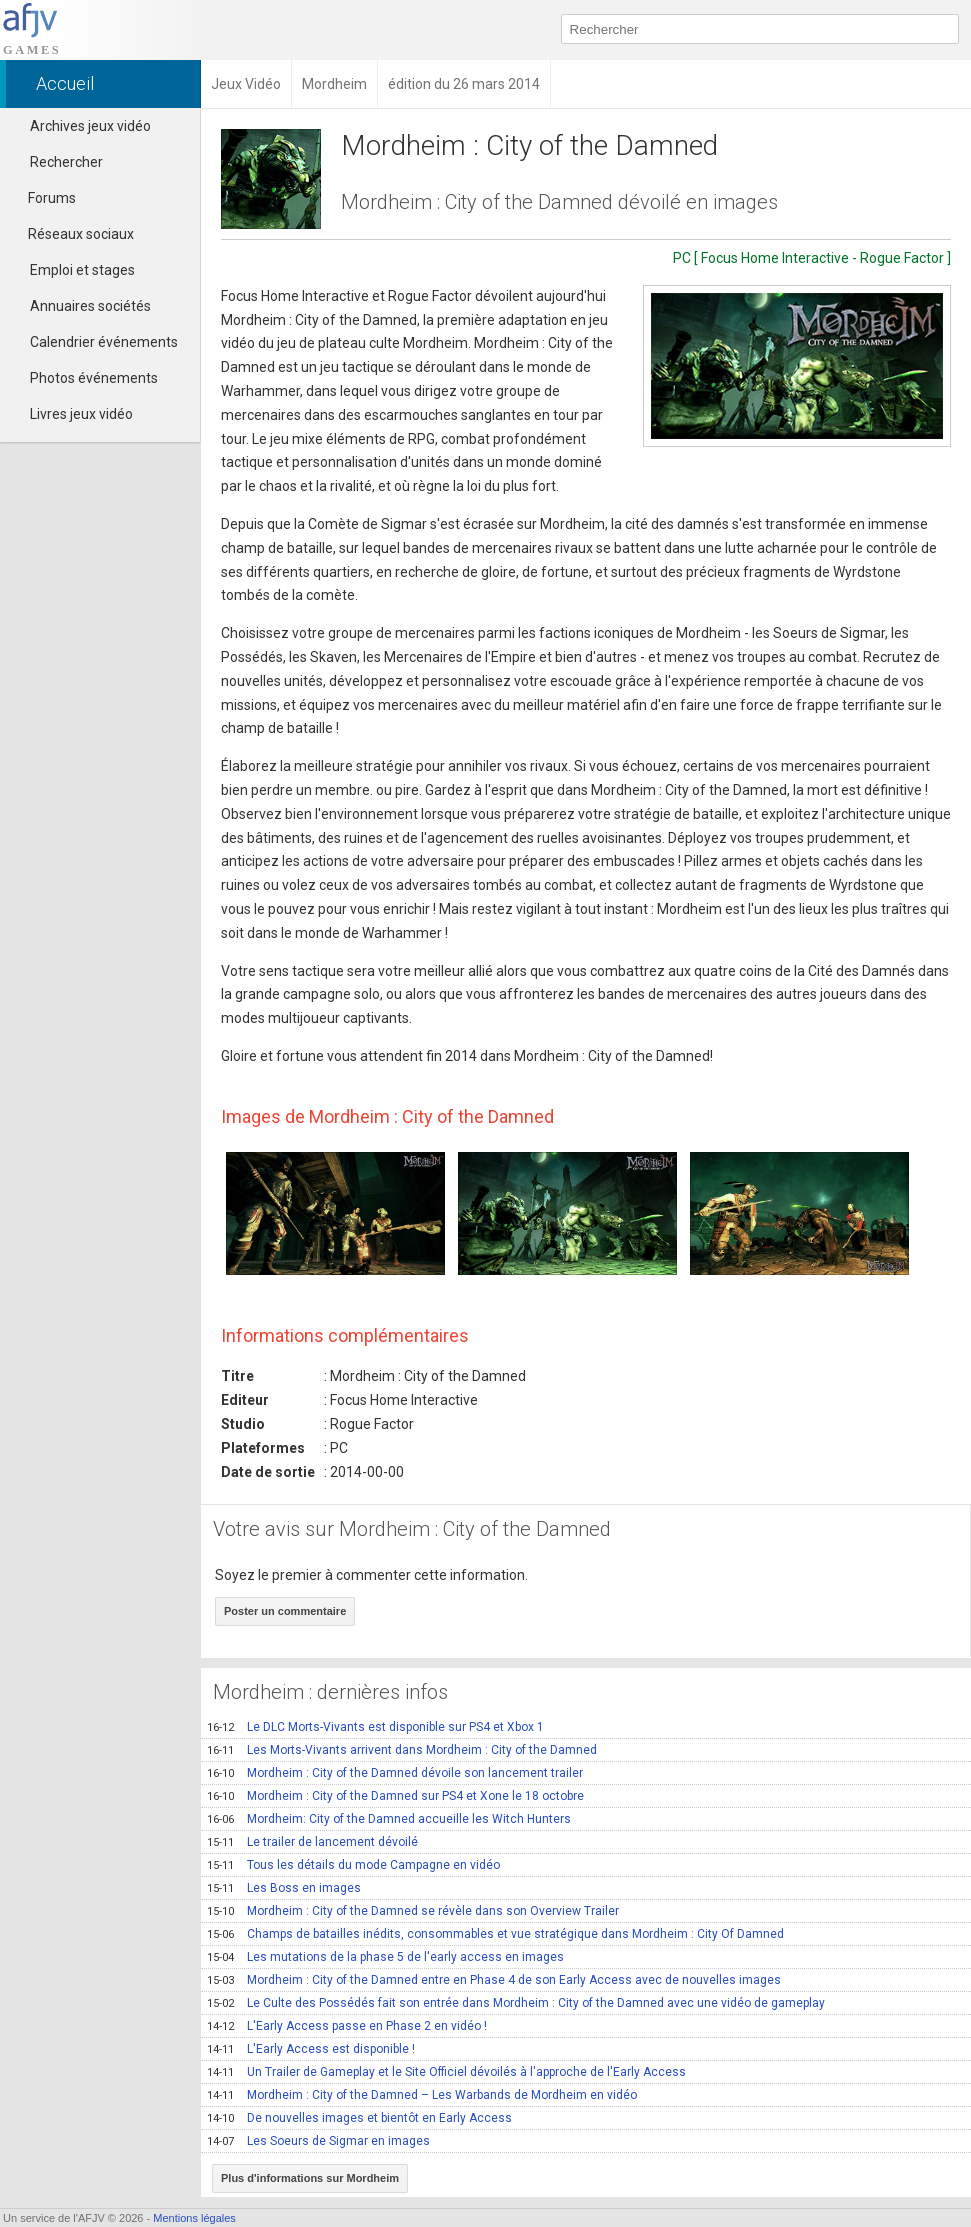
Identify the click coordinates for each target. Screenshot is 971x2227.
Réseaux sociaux (72, 234)
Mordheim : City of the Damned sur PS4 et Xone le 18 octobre (395, 1796)
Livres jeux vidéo (81, 414)
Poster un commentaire (285, 1611)
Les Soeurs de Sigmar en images (318, 2141)
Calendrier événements (104, 342)
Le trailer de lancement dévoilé (312, 1842)
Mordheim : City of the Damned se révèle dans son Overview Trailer (413, 1911)
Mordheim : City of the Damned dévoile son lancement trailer (395, 1773)
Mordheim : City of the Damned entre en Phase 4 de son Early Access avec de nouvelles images (494, 1980)
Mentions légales (194, 2218)
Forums (43, 198)
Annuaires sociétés (90, 306)
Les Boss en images (284, 1888)
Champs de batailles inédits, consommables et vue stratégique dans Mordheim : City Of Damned (495, 1934)
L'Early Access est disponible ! (311, 2049)
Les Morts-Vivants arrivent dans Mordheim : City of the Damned (402, 1750)
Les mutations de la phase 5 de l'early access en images (385, 1957)
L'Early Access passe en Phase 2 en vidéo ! (347, 2026)
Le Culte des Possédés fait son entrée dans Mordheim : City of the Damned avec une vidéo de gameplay (516, 2003)
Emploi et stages (82, 270)
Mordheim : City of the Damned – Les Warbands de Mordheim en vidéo (422, 2095)
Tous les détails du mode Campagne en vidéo (353, 1865)
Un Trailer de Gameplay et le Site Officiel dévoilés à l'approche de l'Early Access (446, 2072)
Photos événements (94, 378)
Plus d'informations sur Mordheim (310, 2178)
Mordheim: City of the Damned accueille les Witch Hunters (389, 1819)
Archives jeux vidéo (90, 126)
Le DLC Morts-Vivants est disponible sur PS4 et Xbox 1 (375, 1727)
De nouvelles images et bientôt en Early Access (359, 2118)
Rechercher (66, 162)
